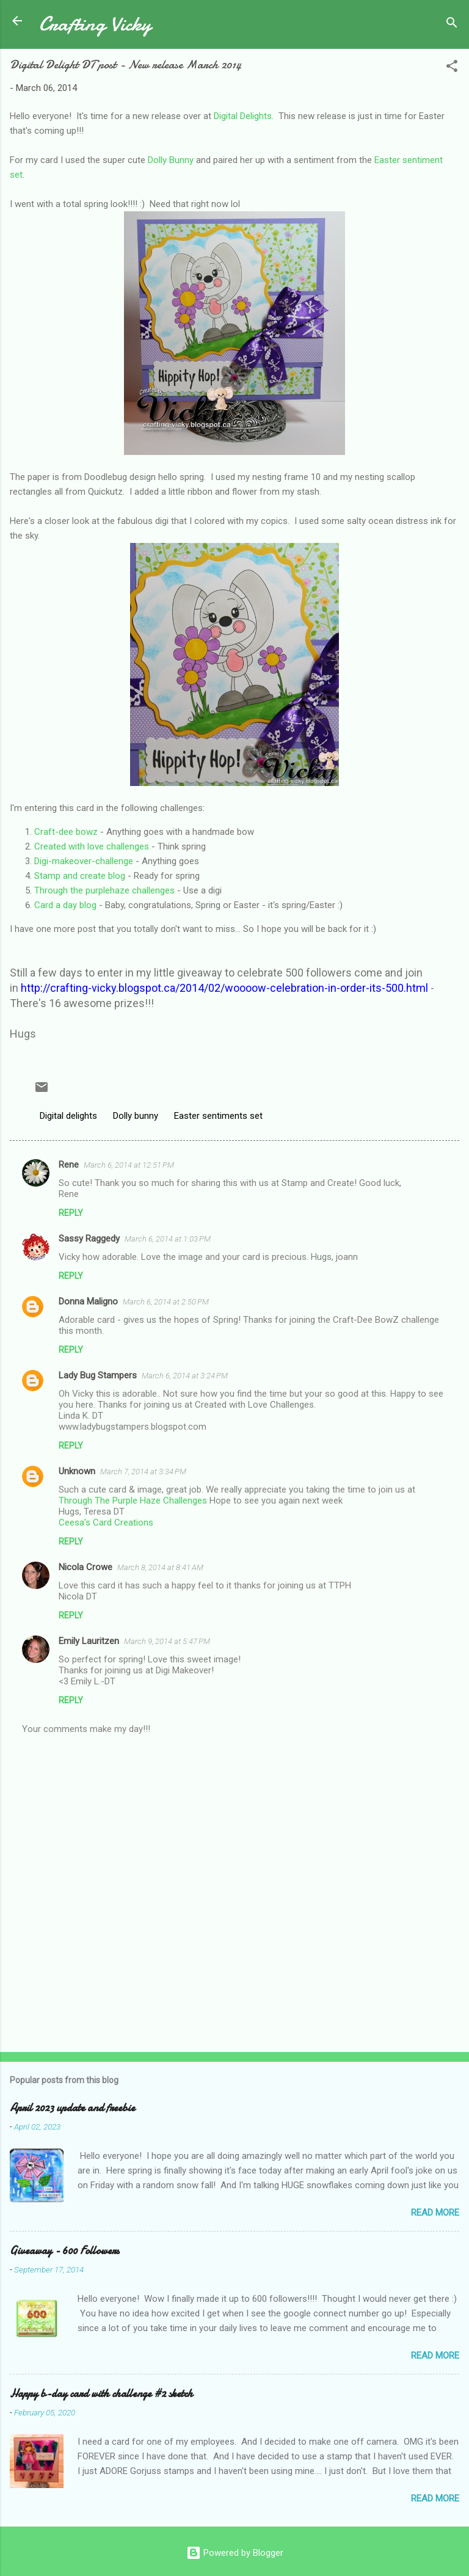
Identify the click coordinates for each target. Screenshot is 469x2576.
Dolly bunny (135, 1115)
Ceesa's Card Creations (106, 1522)
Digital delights (68, 1115)
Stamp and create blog (79, 875)
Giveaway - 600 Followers (64, 2250)
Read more (435, 2212)
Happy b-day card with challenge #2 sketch (101, 2393)
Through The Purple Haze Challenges (133, 1500)
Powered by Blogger (234, 2552)
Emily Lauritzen (89, 1640)
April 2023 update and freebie (72, 2108)
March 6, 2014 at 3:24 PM (185, 1375)
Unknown (77, 1471)
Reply (71, 1213)
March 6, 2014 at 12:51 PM (129, 1165)
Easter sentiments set (218, 1115)
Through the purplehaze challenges (104, 890)
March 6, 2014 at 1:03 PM (168, 1238)
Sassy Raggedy (89, 1238)
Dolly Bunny (171, 160)
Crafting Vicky (95, 23)
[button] (452, 68)
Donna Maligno (88, 1301)
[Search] (452, 24)
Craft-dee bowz (66, 831)
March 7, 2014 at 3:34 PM (143, 1471)
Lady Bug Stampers (98, 1375)
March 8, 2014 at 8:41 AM (160, 1567)
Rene (69, 1164)
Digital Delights (243, 116)
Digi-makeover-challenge (83, 861)
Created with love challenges (91, 846)
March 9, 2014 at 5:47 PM (167, 1641)
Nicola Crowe (85, 1567)
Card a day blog (65, 905)
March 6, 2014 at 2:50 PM (166, 1301)
